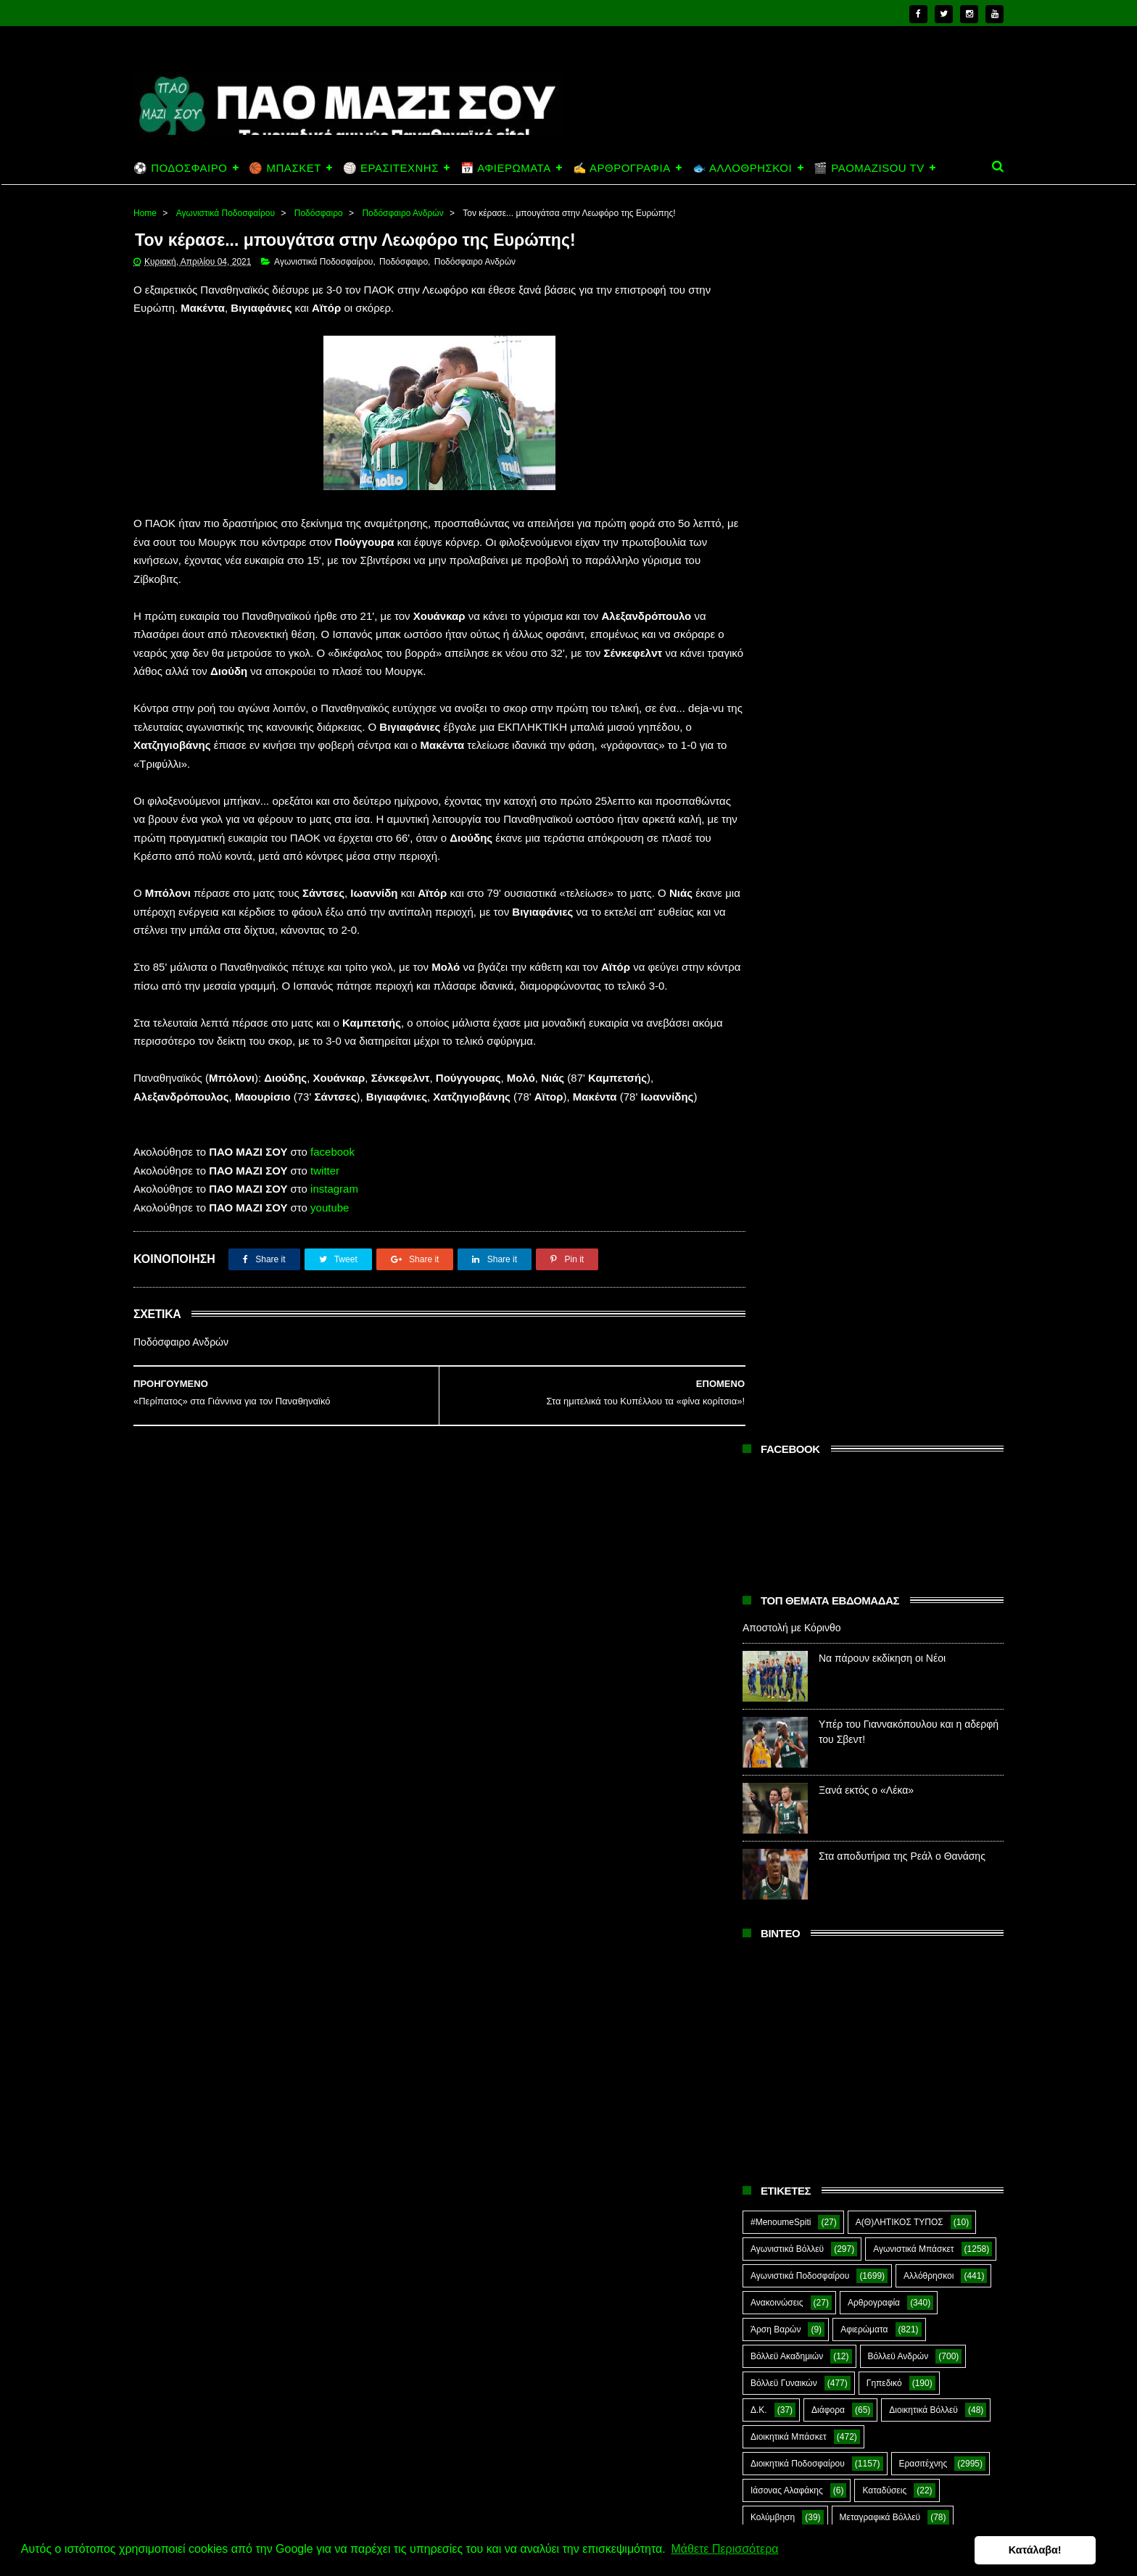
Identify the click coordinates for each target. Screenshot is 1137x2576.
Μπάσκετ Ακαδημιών (790, 1367)
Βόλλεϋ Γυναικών (784, 1153)
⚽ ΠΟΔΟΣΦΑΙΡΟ (180, 168)
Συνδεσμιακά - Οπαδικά (865, 1716)
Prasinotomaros (893, 1877)
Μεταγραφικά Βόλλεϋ (880, 1287)
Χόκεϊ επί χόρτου (783, 1797)
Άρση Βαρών (776, 1099)
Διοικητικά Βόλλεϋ (923, 1180)
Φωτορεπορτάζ (891, 1770)
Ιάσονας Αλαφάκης (787, 1260)
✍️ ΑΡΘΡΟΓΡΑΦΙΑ (622, 168)
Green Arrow (940, 1823)
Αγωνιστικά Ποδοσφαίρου (225, 213)
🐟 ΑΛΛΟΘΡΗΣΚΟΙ (742, 168)
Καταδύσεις (884, 1260)
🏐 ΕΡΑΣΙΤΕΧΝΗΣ (391, 168)
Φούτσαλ (944, 1743)
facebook (332, 1153)
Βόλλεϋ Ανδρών (898, 1126)
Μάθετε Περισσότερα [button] (724, 2549)
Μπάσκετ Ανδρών (914, 1367)
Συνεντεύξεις (775, 1743)
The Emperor (776, 1904)
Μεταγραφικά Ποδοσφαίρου (804, 1340)
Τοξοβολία (863, 1743)
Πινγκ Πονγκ (896, 1448)
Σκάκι (856, 1662)
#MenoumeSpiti (781, 992)
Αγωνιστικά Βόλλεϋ (787, 1019)
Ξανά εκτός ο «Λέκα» (866, 560)
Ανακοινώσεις (777, 1072)
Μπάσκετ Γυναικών (787, 1394)
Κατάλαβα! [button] (1055, 2550)
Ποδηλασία (772, 1475)
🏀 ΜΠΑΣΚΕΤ (285, 168)
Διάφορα (828, 1180)
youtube (329, 1208)
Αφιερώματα (864, 1099)
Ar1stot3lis (875, 1797)
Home (145, 213)
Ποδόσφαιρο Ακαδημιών (797, 1501)
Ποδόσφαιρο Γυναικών (794, 1555)
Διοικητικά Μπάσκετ (789, 1206)
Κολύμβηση (773, 1287)
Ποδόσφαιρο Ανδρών (402, 213)
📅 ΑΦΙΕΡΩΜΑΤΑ (505, 168)
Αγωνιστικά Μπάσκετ (913, 1019)
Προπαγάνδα (941, 1582)
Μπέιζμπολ (895, 1394)
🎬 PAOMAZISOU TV (869, 168)
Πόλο (761, 1582)
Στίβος (763, 1716)
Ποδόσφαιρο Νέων (914, 1555)
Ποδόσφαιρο (318, 213)
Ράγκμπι (848, 1609)
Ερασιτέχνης (923, 1233)
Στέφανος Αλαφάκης (881, 1689)
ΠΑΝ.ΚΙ (909, 1421)
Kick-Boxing (861, 1850)
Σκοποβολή (929, 1662)
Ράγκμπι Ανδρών (783, 1636)
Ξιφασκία (768, 1421)
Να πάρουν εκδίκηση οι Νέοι (882, 428)
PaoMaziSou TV (782, 1877)
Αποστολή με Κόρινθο (792, 398)
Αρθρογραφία (874, 1072)
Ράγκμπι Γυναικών (896, 1636)
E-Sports (854, 1823)
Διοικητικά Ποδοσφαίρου (798, 1233)
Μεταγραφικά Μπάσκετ (795, 1314)
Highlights (770, 1850)
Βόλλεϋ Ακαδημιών (787, 1126)
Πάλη (840, 1421)
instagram (334, 1190)
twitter (324, 1171)
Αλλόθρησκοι (929, 1045)
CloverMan (772, 1823)
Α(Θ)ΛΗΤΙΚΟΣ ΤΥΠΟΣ (899, 992)
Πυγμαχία (769, 1609)
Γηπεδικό (884, 1153)
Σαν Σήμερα (774, 1662)
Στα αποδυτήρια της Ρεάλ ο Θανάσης (902, 626)
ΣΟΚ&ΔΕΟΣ (774, 1689)
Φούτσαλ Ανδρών (784, 1770)
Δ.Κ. (759, 1180)
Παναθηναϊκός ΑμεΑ (789, 1448)
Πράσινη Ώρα (846, 1582)
